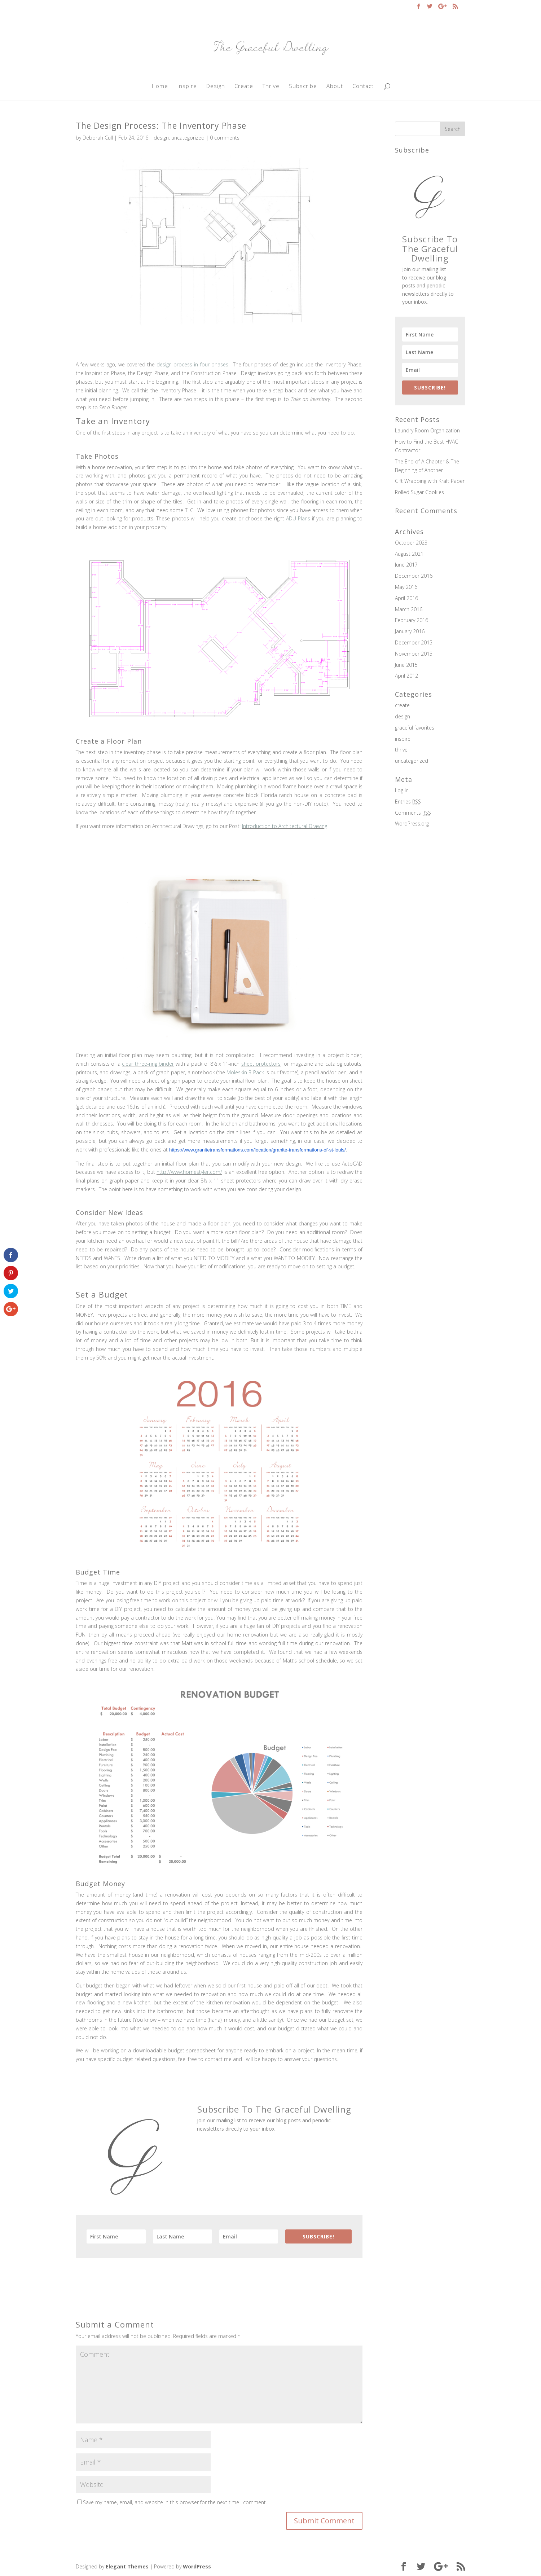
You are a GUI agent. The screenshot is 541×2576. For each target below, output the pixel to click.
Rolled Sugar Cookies (419, 492)
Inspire (187, 86)
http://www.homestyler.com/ (189, 1171)
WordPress (197, 2566)
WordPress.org (412, 823)
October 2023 (411, 542)
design (161, 137)
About (334, 86)
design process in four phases (192, 364)
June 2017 (406, 564)
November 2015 (413, 653)
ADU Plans (298, 518)
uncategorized (187, 137)
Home (160, 86)
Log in (402, 790)
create (402, 705)
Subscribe (303, 86)
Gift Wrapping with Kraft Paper (430, 480)
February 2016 (411, 620)
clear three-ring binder (148, 1063)
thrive (401, 749)
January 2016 (410, 631)
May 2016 (406, 587)
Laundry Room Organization (427, 430)
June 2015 (406, 664)
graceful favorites (414, 727)
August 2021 (409, 553)
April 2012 (406, 675)
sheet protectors (261, 1063)
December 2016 (413, 575)
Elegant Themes (127, 2566)
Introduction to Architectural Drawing (284, 826)
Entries (408, 801)
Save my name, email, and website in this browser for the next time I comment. (175, 2502)
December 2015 (413, 642)
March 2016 (408, 609)
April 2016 (406, 598)
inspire (402, 738)
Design (215, 86)
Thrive (271, 86)
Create (243, 86)
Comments (413, 812)
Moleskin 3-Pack (245, 1072)
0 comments (224, 137)
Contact (363, 86)
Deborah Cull (98, 137)
